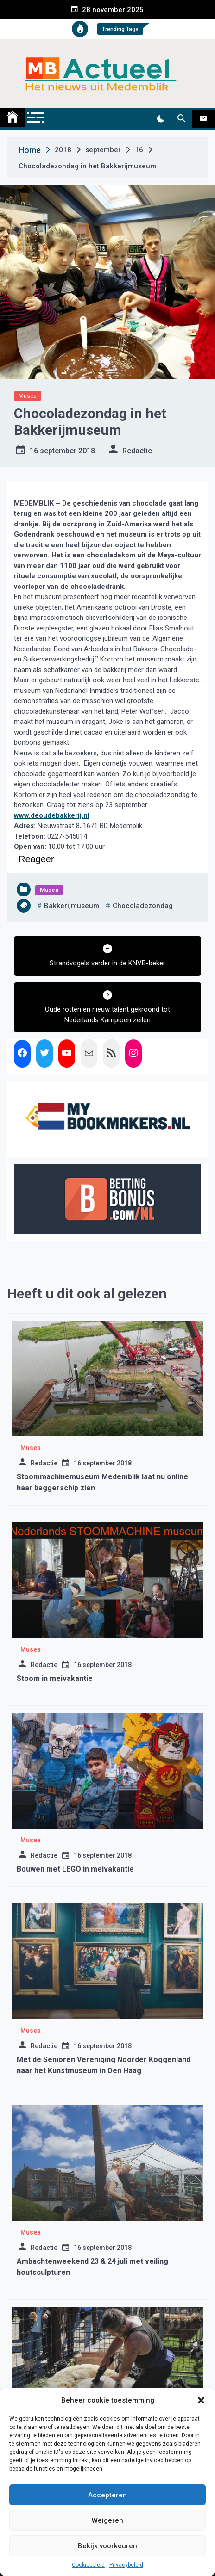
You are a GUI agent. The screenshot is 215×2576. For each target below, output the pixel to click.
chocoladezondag (143, 906)
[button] (201, 2400)
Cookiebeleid (88, 2565)
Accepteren (107, 2495)
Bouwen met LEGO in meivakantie (75, 1869)
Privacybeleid (126, 2565)
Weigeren (107, 2520)
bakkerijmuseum (71, 906)
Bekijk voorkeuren (107, 2546)
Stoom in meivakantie (55, 1678)
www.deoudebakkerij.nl (51, 815)
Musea (28, 395)
